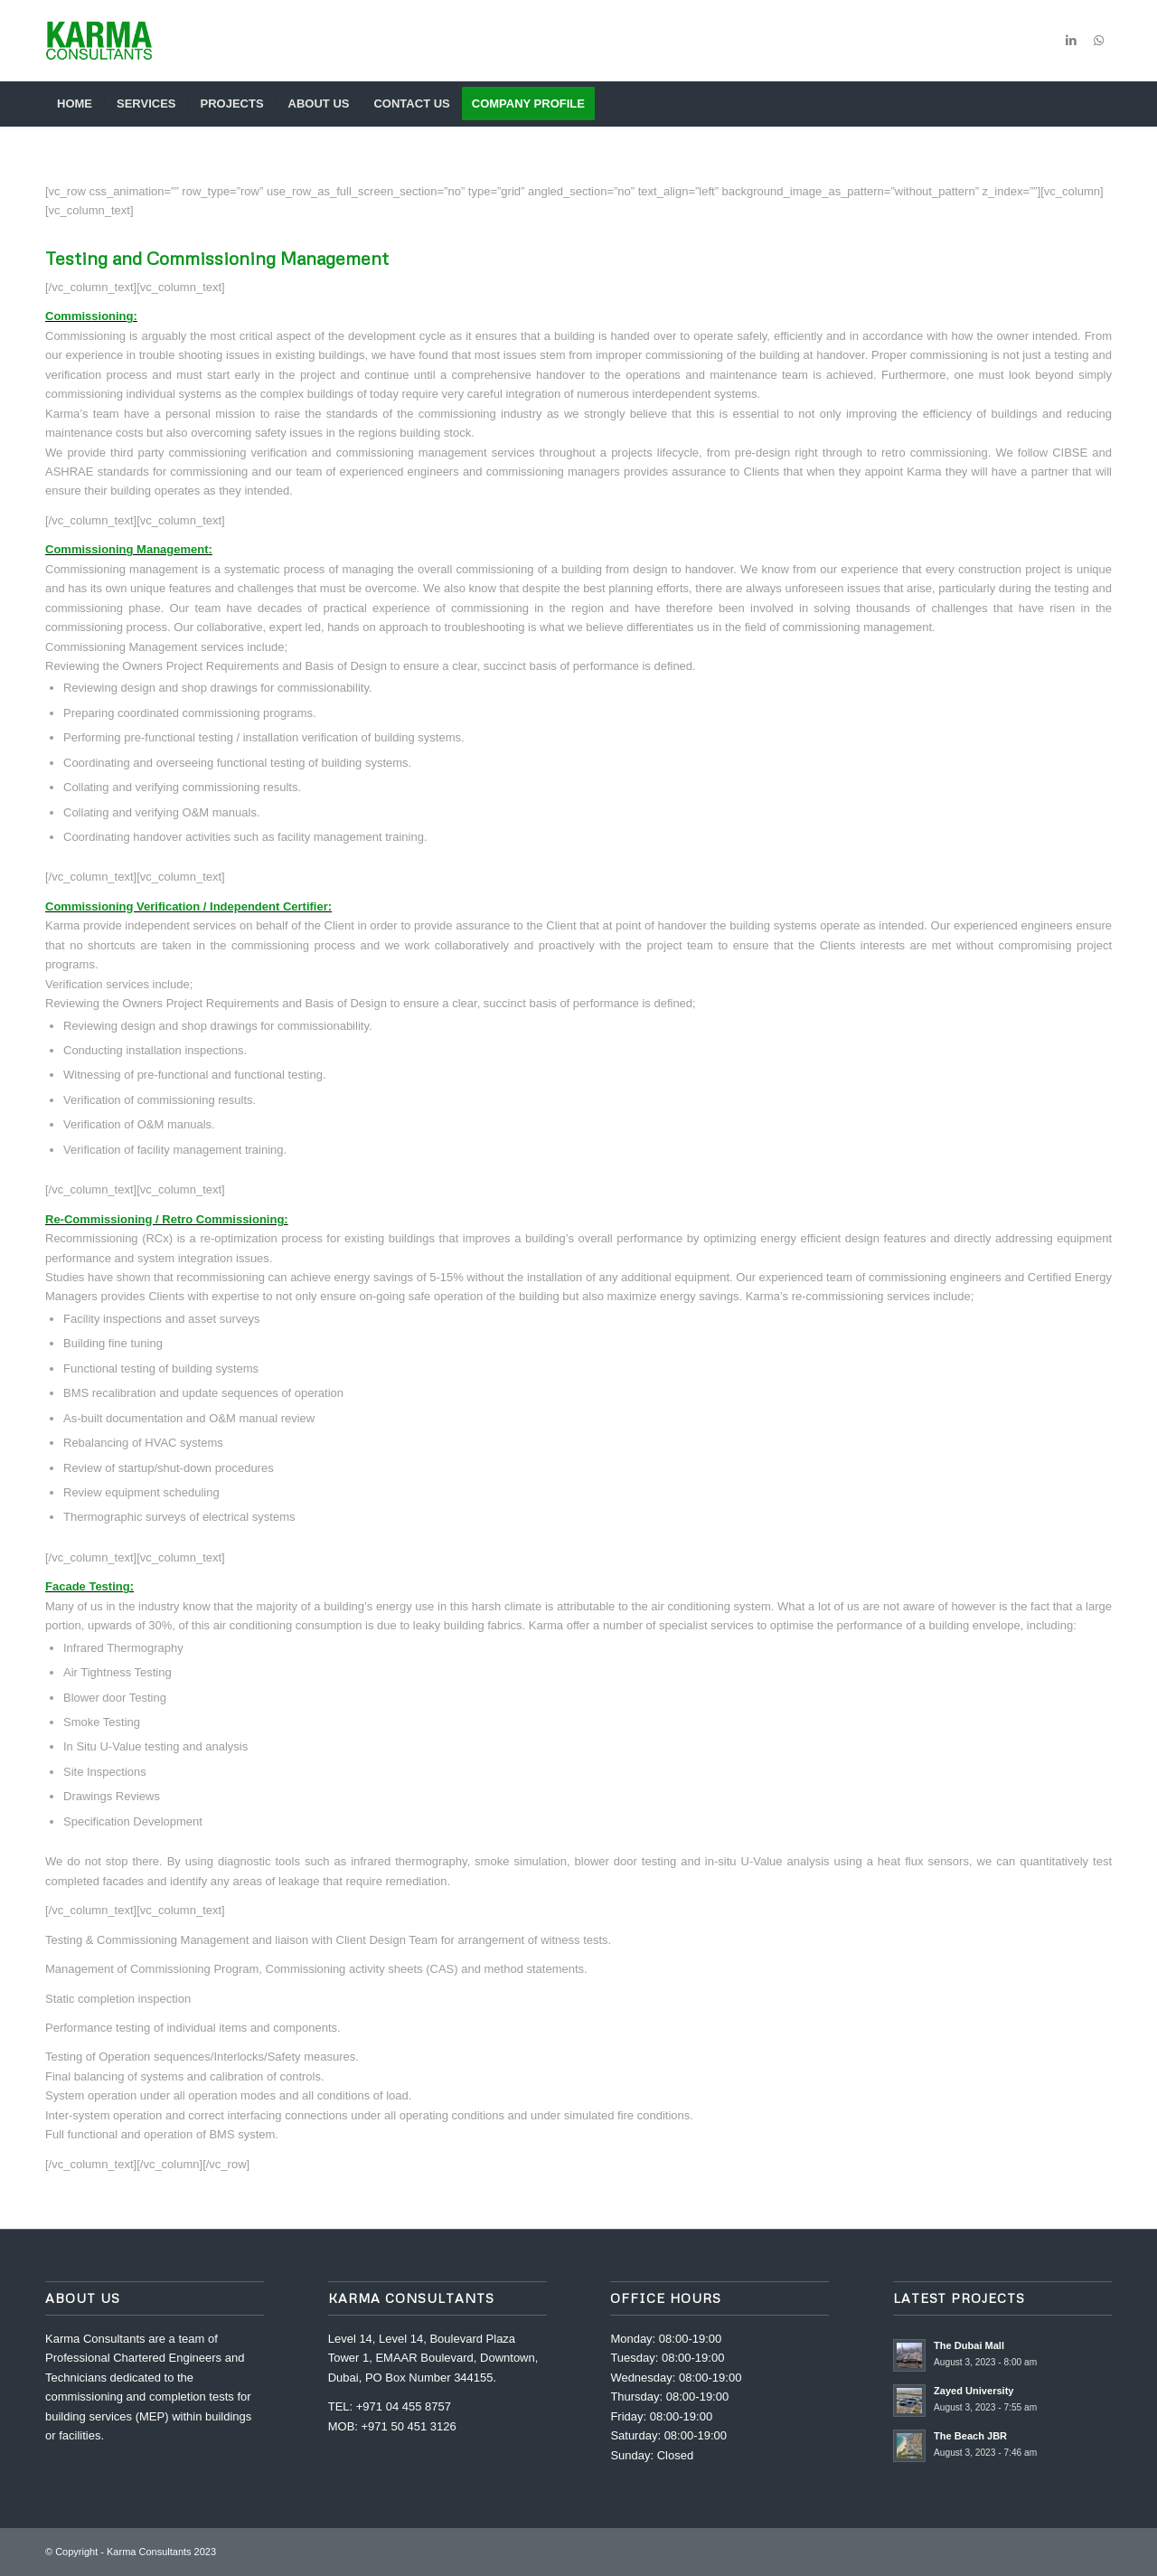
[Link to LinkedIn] (1071, 40)
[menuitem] (74, 104)
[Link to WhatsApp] (1098, 40)
